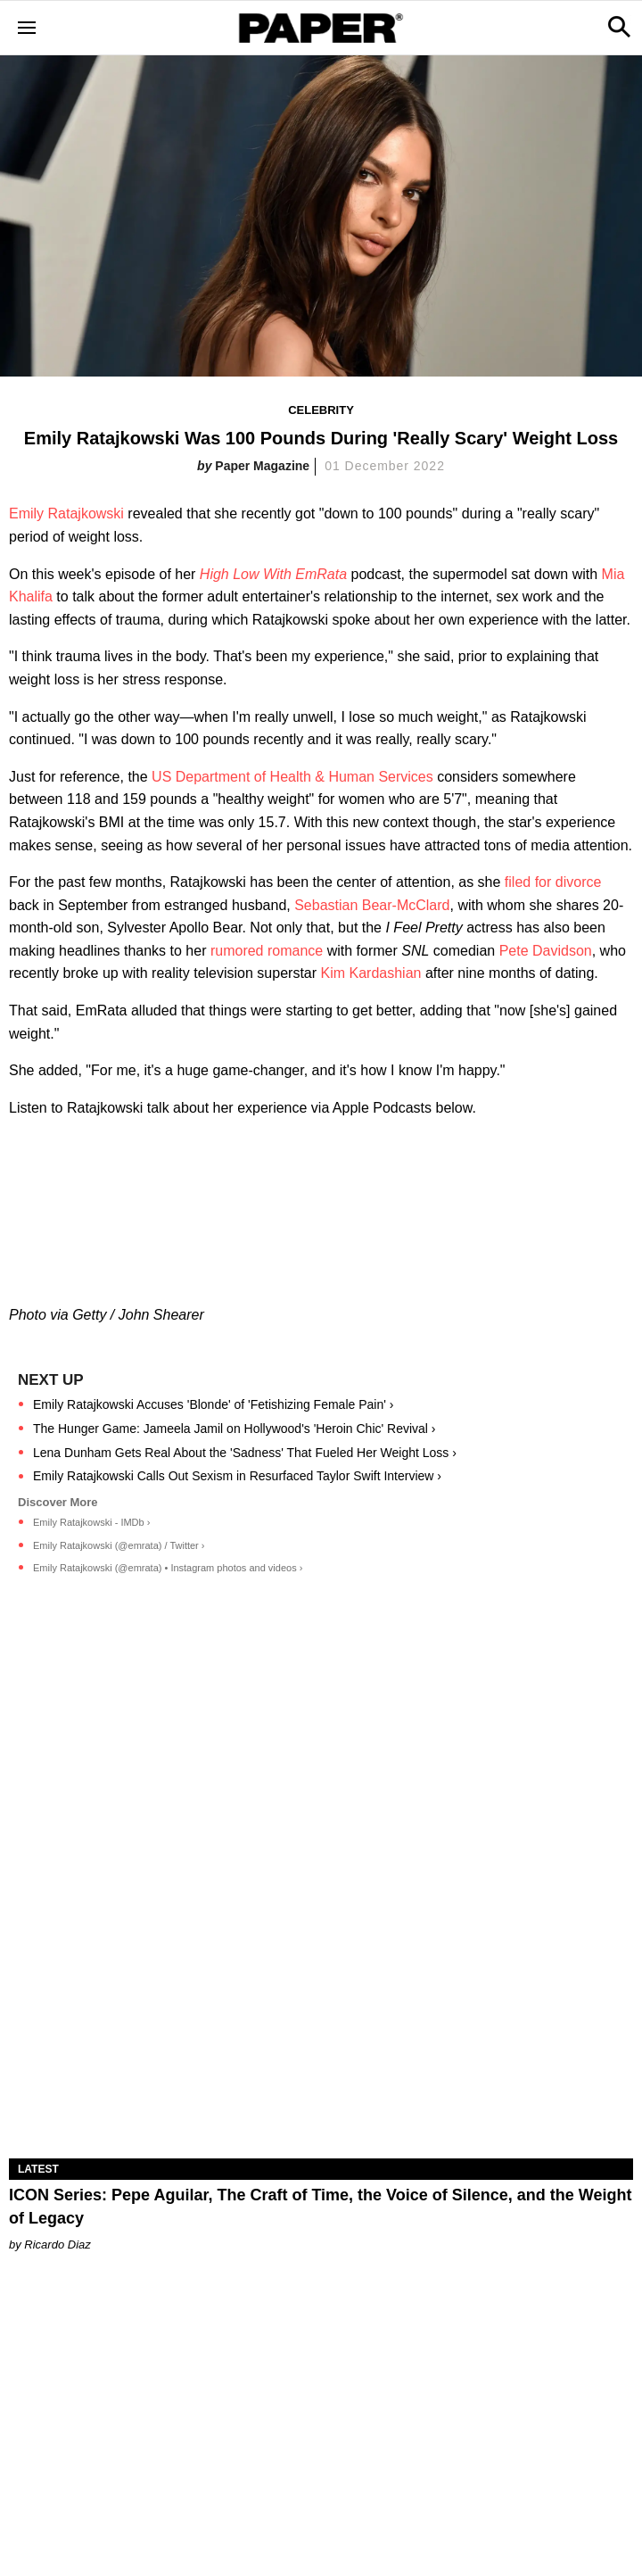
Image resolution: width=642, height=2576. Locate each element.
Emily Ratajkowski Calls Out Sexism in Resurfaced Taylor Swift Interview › (237, 1476)
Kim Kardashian (371, 973)
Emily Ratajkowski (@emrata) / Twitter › (119, 1545)
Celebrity (321, 410)
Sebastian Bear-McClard (371, 905)
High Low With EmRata (273, 574)
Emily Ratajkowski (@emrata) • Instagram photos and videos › (167, 1567)
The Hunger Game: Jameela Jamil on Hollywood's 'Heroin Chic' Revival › (234, 1428)
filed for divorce (553, 882)
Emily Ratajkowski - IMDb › (91, 1522)
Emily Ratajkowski (66, 513)
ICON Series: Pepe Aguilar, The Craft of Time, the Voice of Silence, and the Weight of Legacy (320, 2206)
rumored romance (266, 950)
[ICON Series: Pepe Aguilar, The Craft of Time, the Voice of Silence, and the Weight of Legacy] (321, 2002)
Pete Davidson (545, 950)
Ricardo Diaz (57, 2244)
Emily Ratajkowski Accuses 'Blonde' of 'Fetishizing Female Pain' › (213, 1404)
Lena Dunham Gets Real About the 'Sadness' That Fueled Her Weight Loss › (245, 1452)
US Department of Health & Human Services (292, 776)
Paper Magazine (262, 466)
